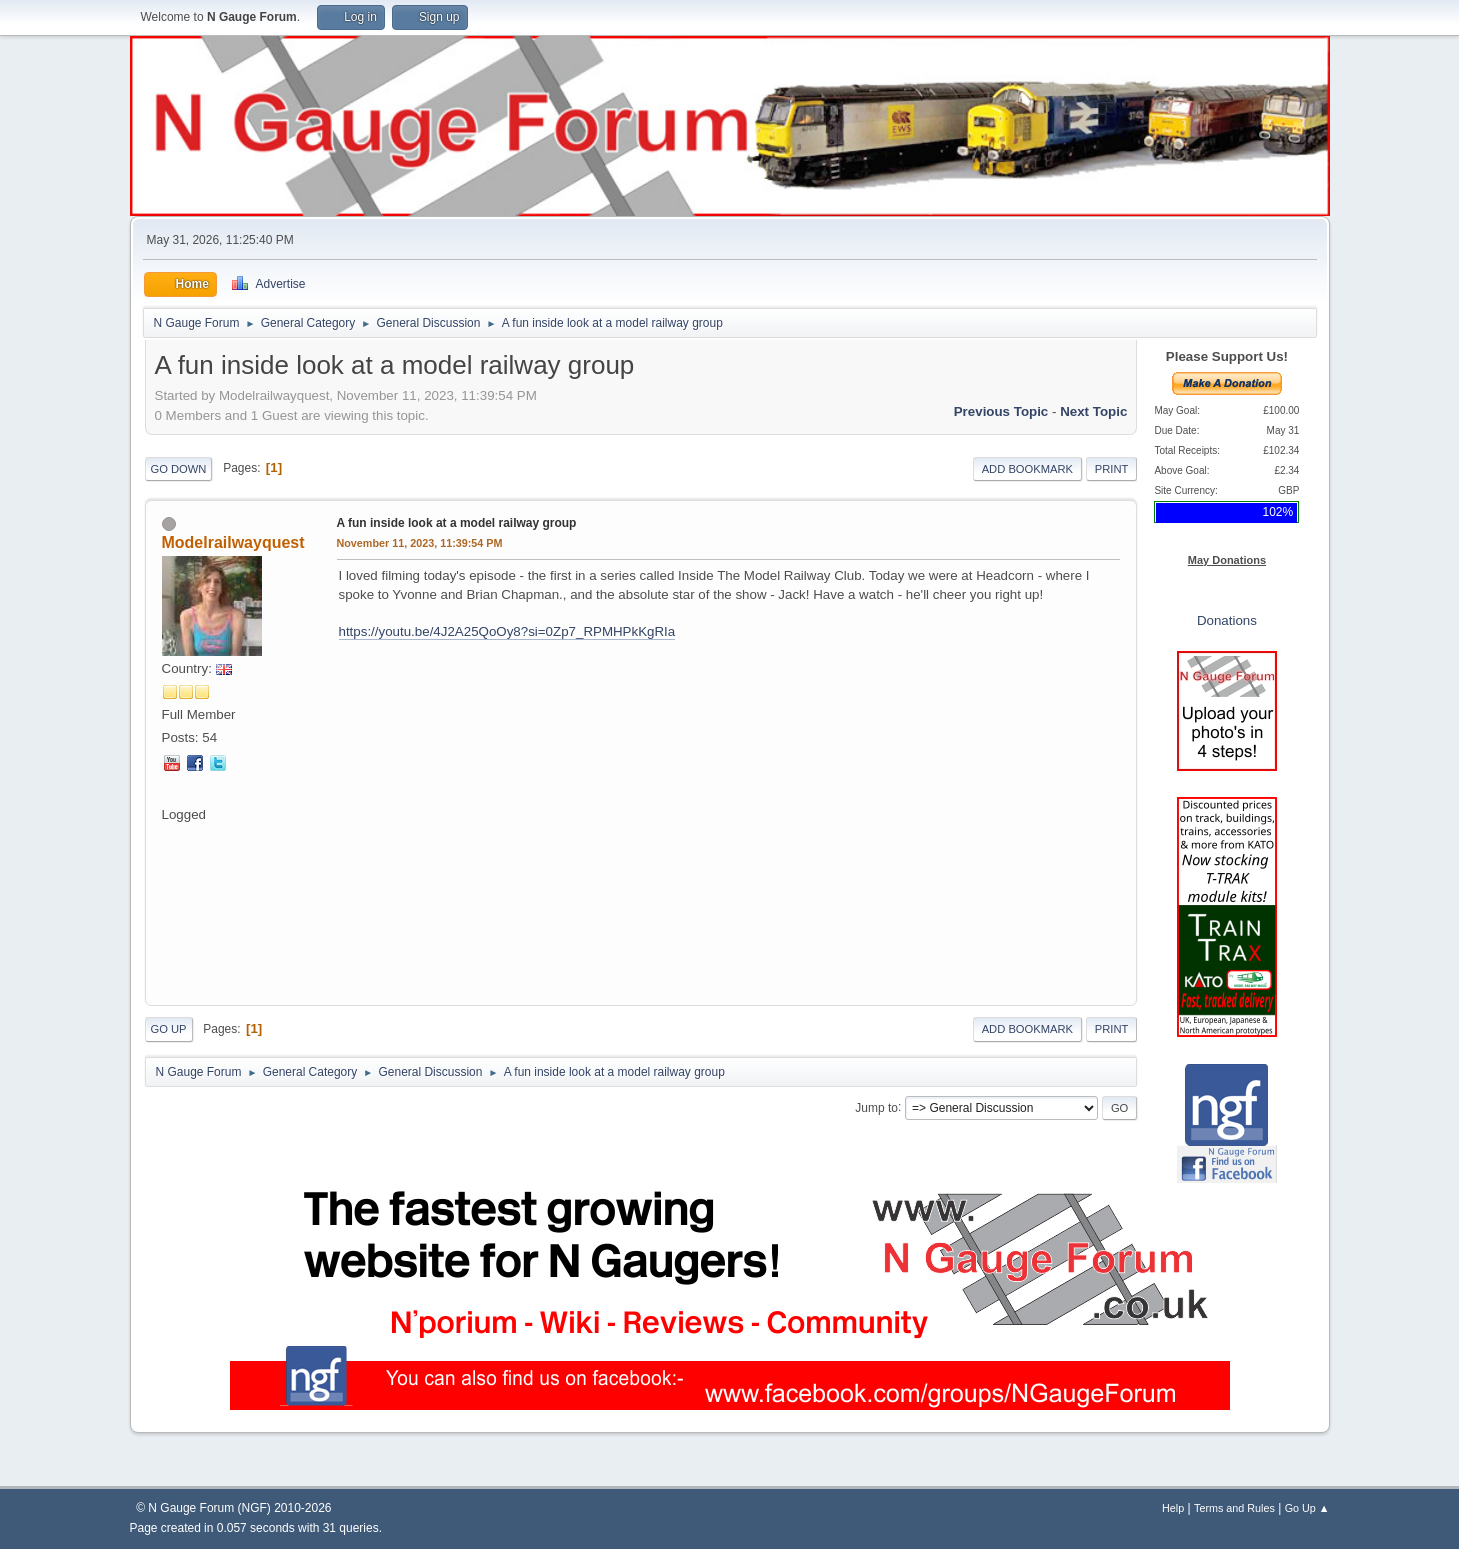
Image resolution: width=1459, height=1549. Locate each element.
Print (1112, 469)
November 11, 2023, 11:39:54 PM (420, 543)
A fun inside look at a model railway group (457, 523)
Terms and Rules (1234, 1508)
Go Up (169, 1029)
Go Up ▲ (1307, 1508)
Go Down (179, 469)
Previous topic (1001, 411)
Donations (1227, 620)
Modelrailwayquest (233, 542)
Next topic (1093, 411)
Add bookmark (1027, 469)
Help (1173, 1508)
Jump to (876, 1107)
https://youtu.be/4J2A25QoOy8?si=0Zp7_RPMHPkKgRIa (507, 631)
